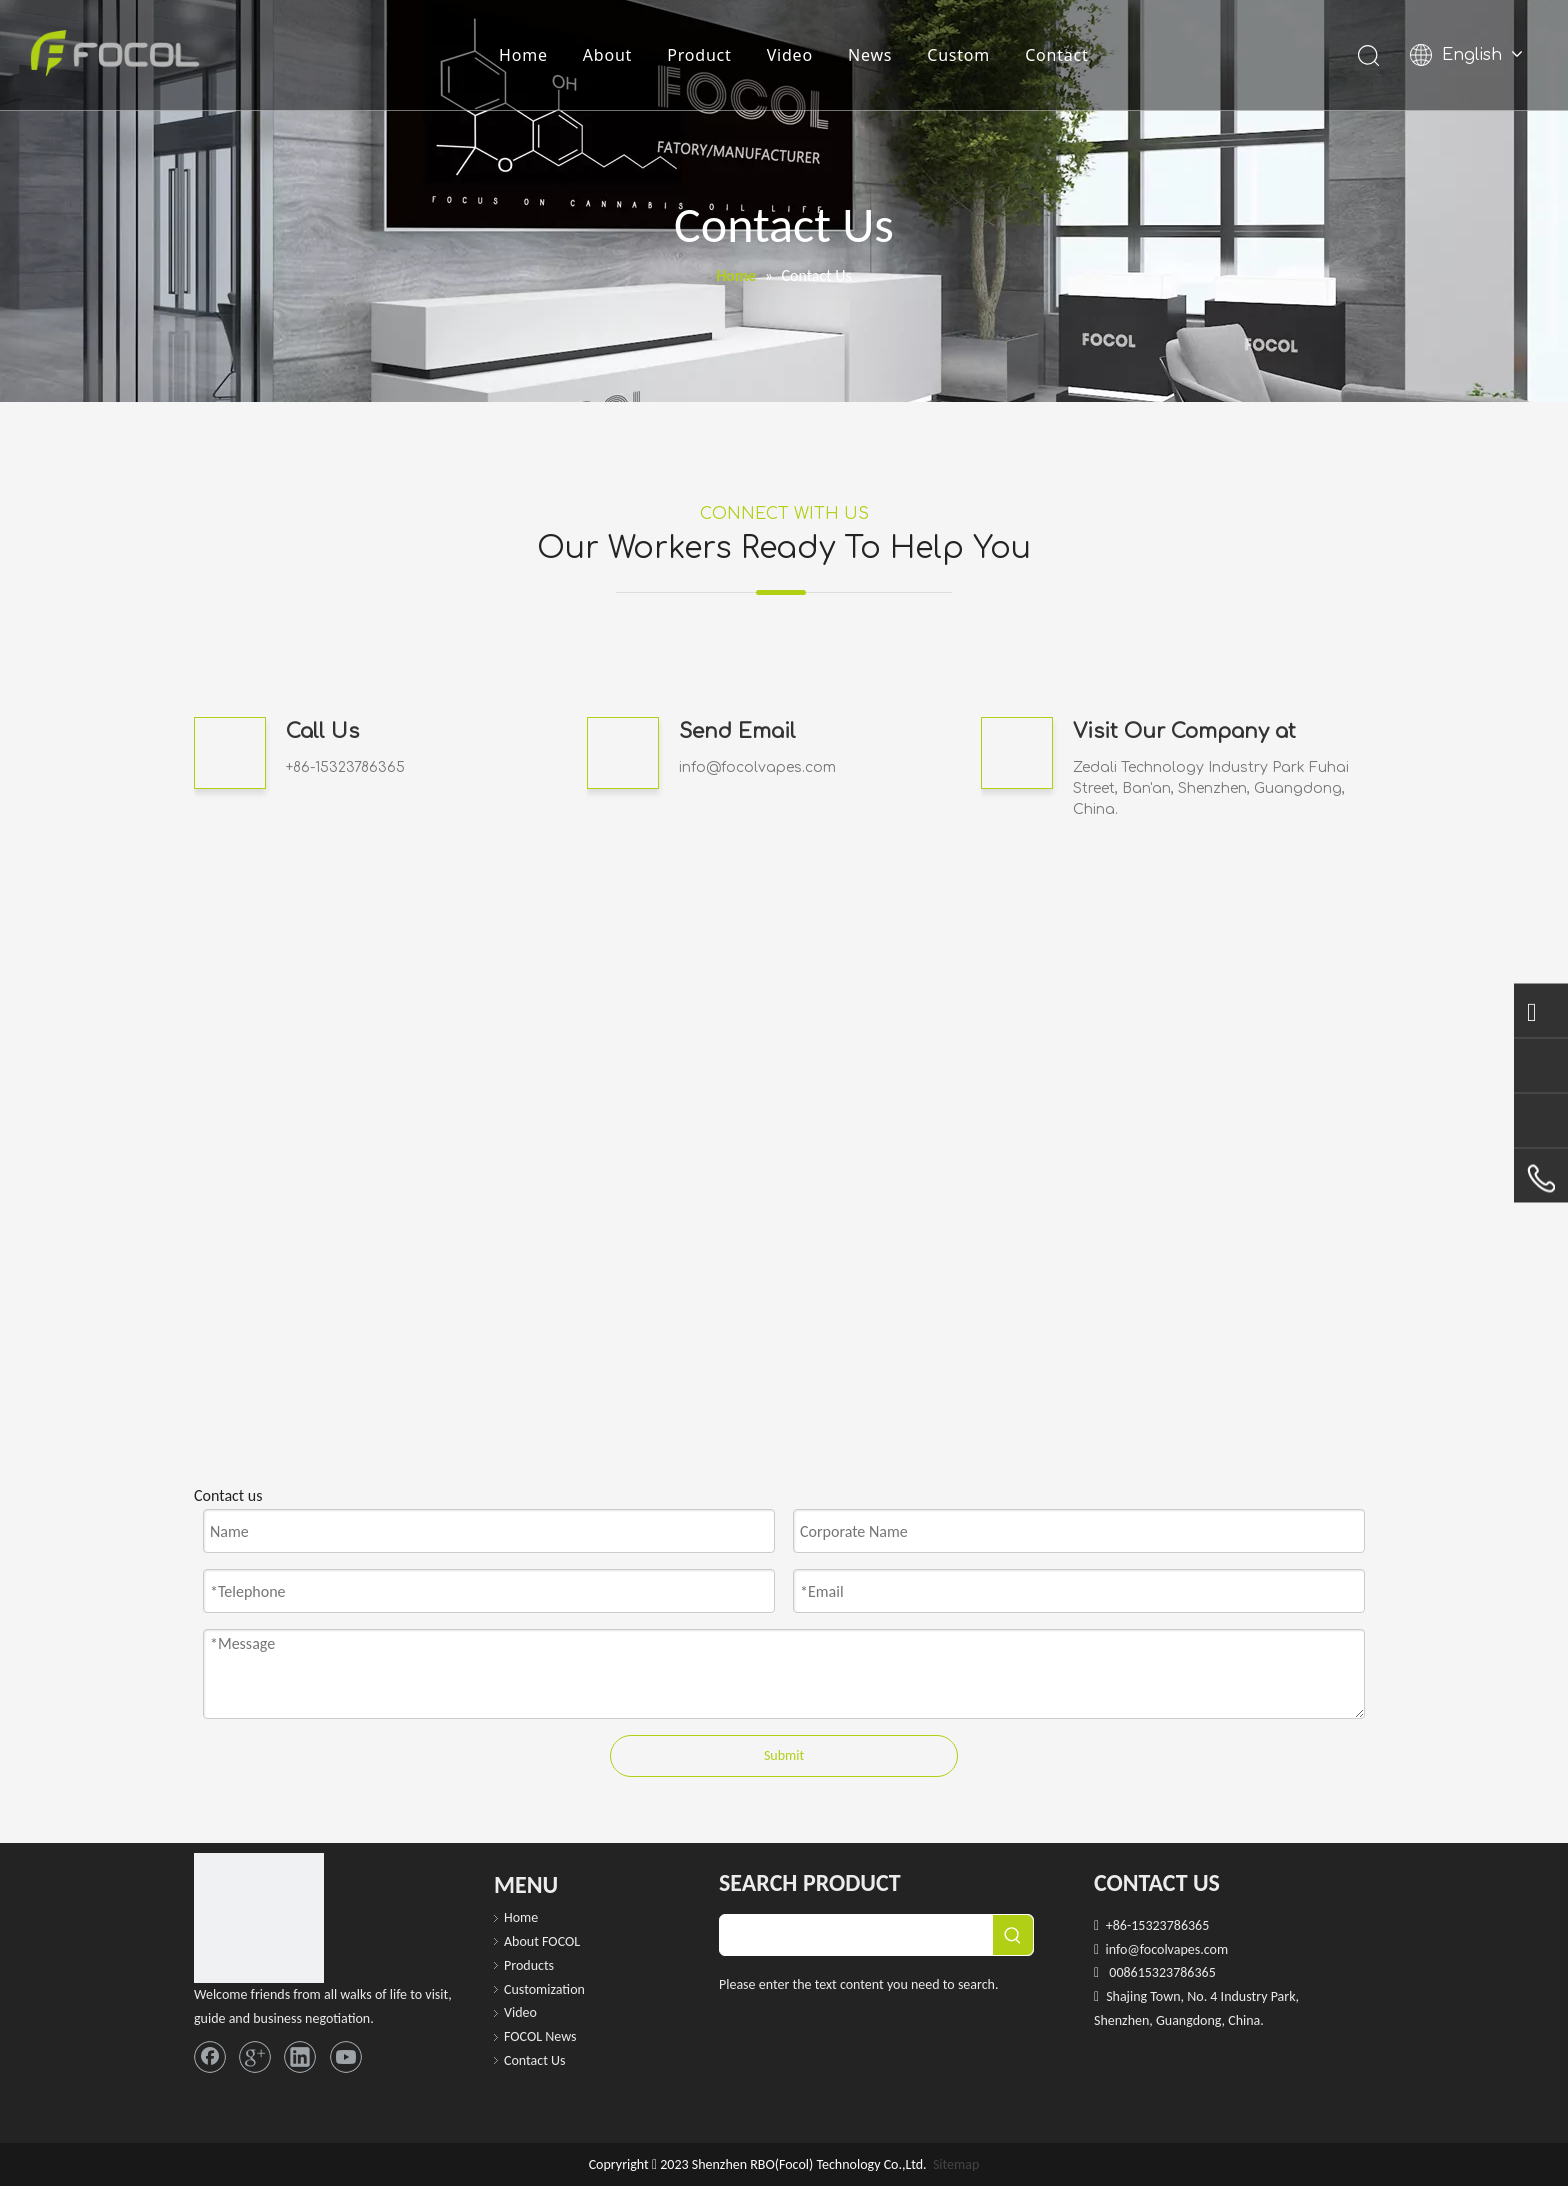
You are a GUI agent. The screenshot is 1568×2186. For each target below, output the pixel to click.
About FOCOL (542, 1941)
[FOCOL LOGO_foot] (259, 1918)
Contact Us (535, 2060)
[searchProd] (856, 1935)
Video (790, 55)
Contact (1057, 55)
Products (529, 1965)
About (607, 55)
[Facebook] (210, 2057)
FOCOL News (540, 2036)
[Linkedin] (300, 2057)
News (870, 55)
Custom (958, 55)
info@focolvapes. (742, 767)
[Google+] (255, 2057)
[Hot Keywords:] (1013, 1935)
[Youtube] (346, 2057)
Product (699, 55)
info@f (1124, 1949)
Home (523, 55)
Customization (544, 1989)
